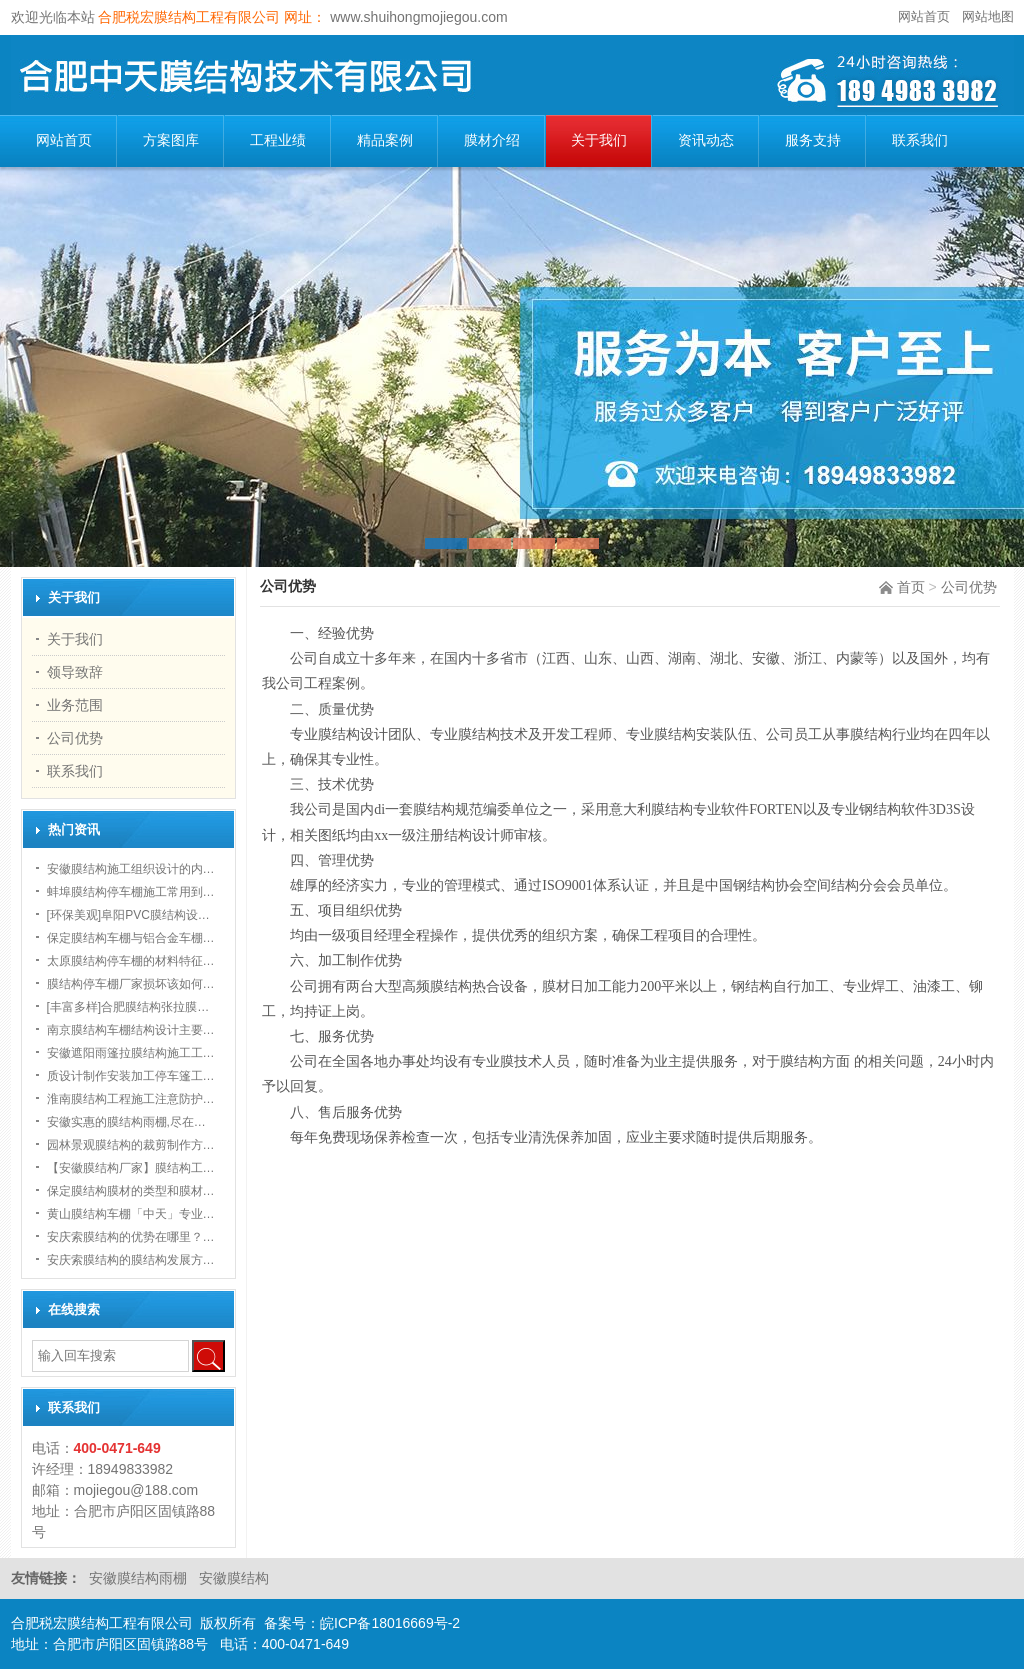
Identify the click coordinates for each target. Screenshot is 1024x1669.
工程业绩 (278, 140)
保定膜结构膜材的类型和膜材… (131, 1191)
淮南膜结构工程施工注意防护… (131, 1099)
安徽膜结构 (234, 1578)
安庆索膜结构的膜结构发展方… (131, 1260)
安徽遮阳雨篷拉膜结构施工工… (131, 1053)
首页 (911, 587)
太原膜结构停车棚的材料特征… (131, 961)
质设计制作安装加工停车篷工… (131, 1076)
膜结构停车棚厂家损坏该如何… (131, 984)
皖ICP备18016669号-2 (390, 1623)
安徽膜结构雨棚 (140, 1578)
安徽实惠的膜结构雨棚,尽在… (126, 1122)
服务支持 (813, 140)
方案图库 (171, 140)
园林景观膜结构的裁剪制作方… (131, 1145)
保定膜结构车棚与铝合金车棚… (131, 938)
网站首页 (924, 16)
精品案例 (385, 140)
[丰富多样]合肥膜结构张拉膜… (128, 1007)
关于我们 (599, 140)
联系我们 (920, 140)
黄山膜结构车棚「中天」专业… (131, 1214)
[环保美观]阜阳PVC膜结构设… (128, 915)
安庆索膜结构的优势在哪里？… (131, 1237)
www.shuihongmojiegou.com (416, 17)
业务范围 (75, 705)
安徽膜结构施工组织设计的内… (131, 869)
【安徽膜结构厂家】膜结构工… (131, 1168)
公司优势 (969, 587)
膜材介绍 (492, 140)
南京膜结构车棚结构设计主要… (131, 1030)
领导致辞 (75, 672)
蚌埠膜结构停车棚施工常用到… (131, 892)
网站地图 (988, 16)
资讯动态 (706, 140)
